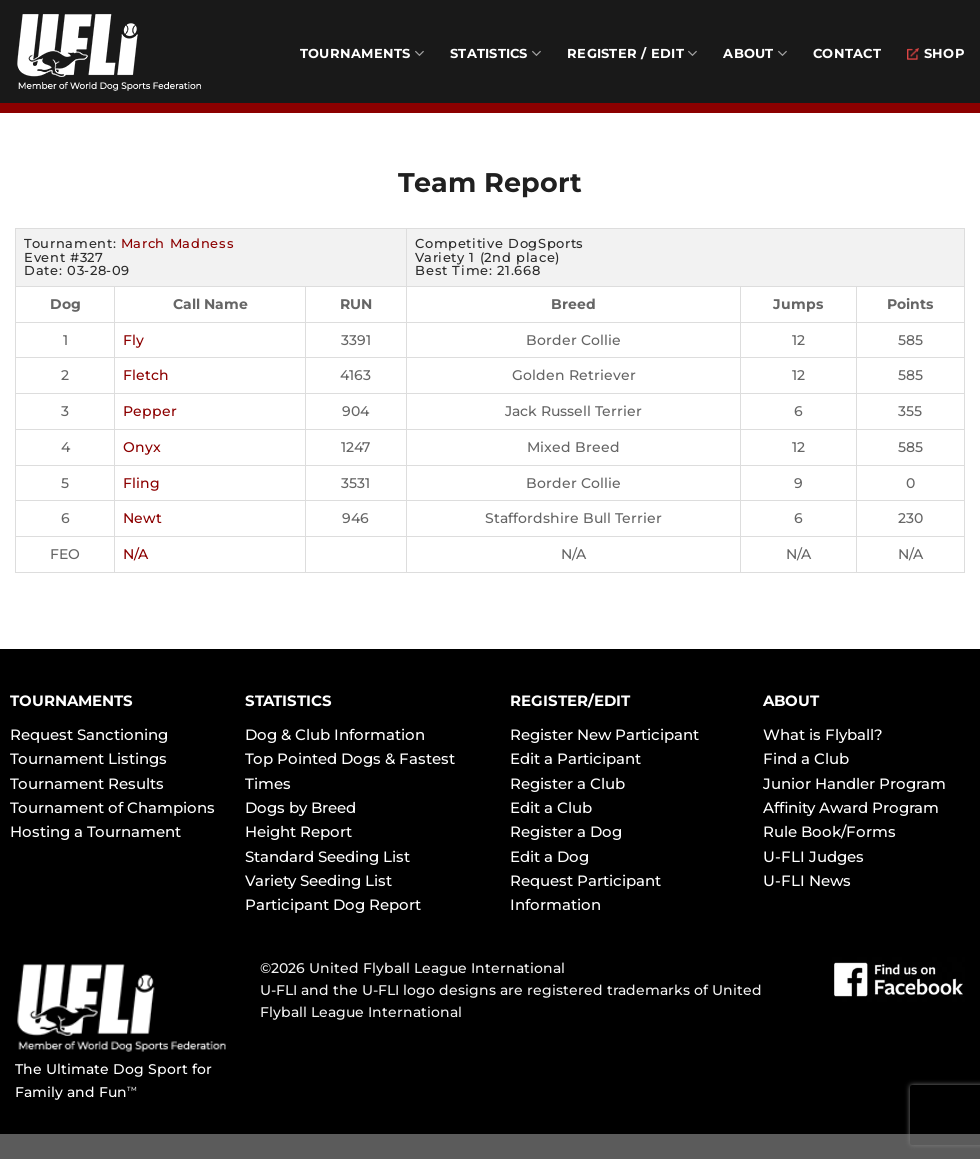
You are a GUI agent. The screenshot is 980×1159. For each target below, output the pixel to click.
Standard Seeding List (327, 856)
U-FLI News (807, 880)
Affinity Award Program (851, 807)
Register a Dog (566, 831)
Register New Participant (604, 734)
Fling (141, 483)
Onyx (142, 447)
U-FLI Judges (813, 856)
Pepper (150, 411)
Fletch (146, 375)
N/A (135, 554)
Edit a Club (551, 807)
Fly (133, 340)
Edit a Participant (575, 758)
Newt (142, 518)
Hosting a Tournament (95, 831)
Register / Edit (632, 53)
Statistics (495, 53)
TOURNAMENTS (71, 700)
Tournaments (362, 53)
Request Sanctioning (89, 734)
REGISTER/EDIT (570, 700)
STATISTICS (288, 700)
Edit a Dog (549, 856)
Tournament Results (87, 783)
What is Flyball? (823, 734)
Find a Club (806, 758)
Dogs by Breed (300, 807)
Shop (936, 53)
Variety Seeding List (318, 880)
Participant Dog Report (333, 904)
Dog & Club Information (335, 734)
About (755, 53)
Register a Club (567, 783)
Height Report (298, 831)
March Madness (177, 243)
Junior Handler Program (854, 783)
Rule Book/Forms (829, 831)
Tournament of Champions (112, 807)
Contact (847, 53)
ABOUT (791, 700)
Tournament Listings (88, 758)
